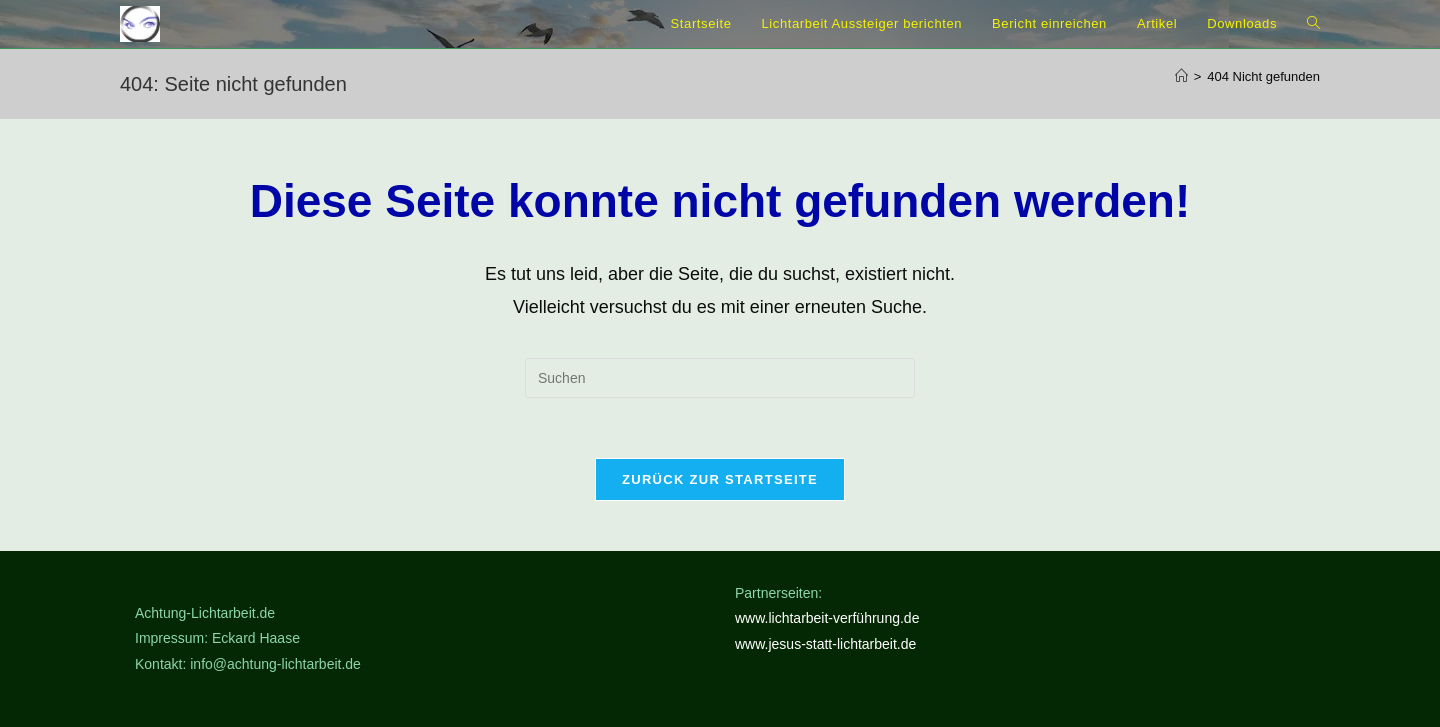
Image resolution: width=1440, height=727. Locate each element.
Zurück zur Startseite (720, 479)
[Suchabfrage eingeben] (720, 378)
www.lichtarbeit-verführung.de (827, 618)
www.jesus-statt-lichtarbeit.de (825, 644)
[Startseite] (1181, 76)
